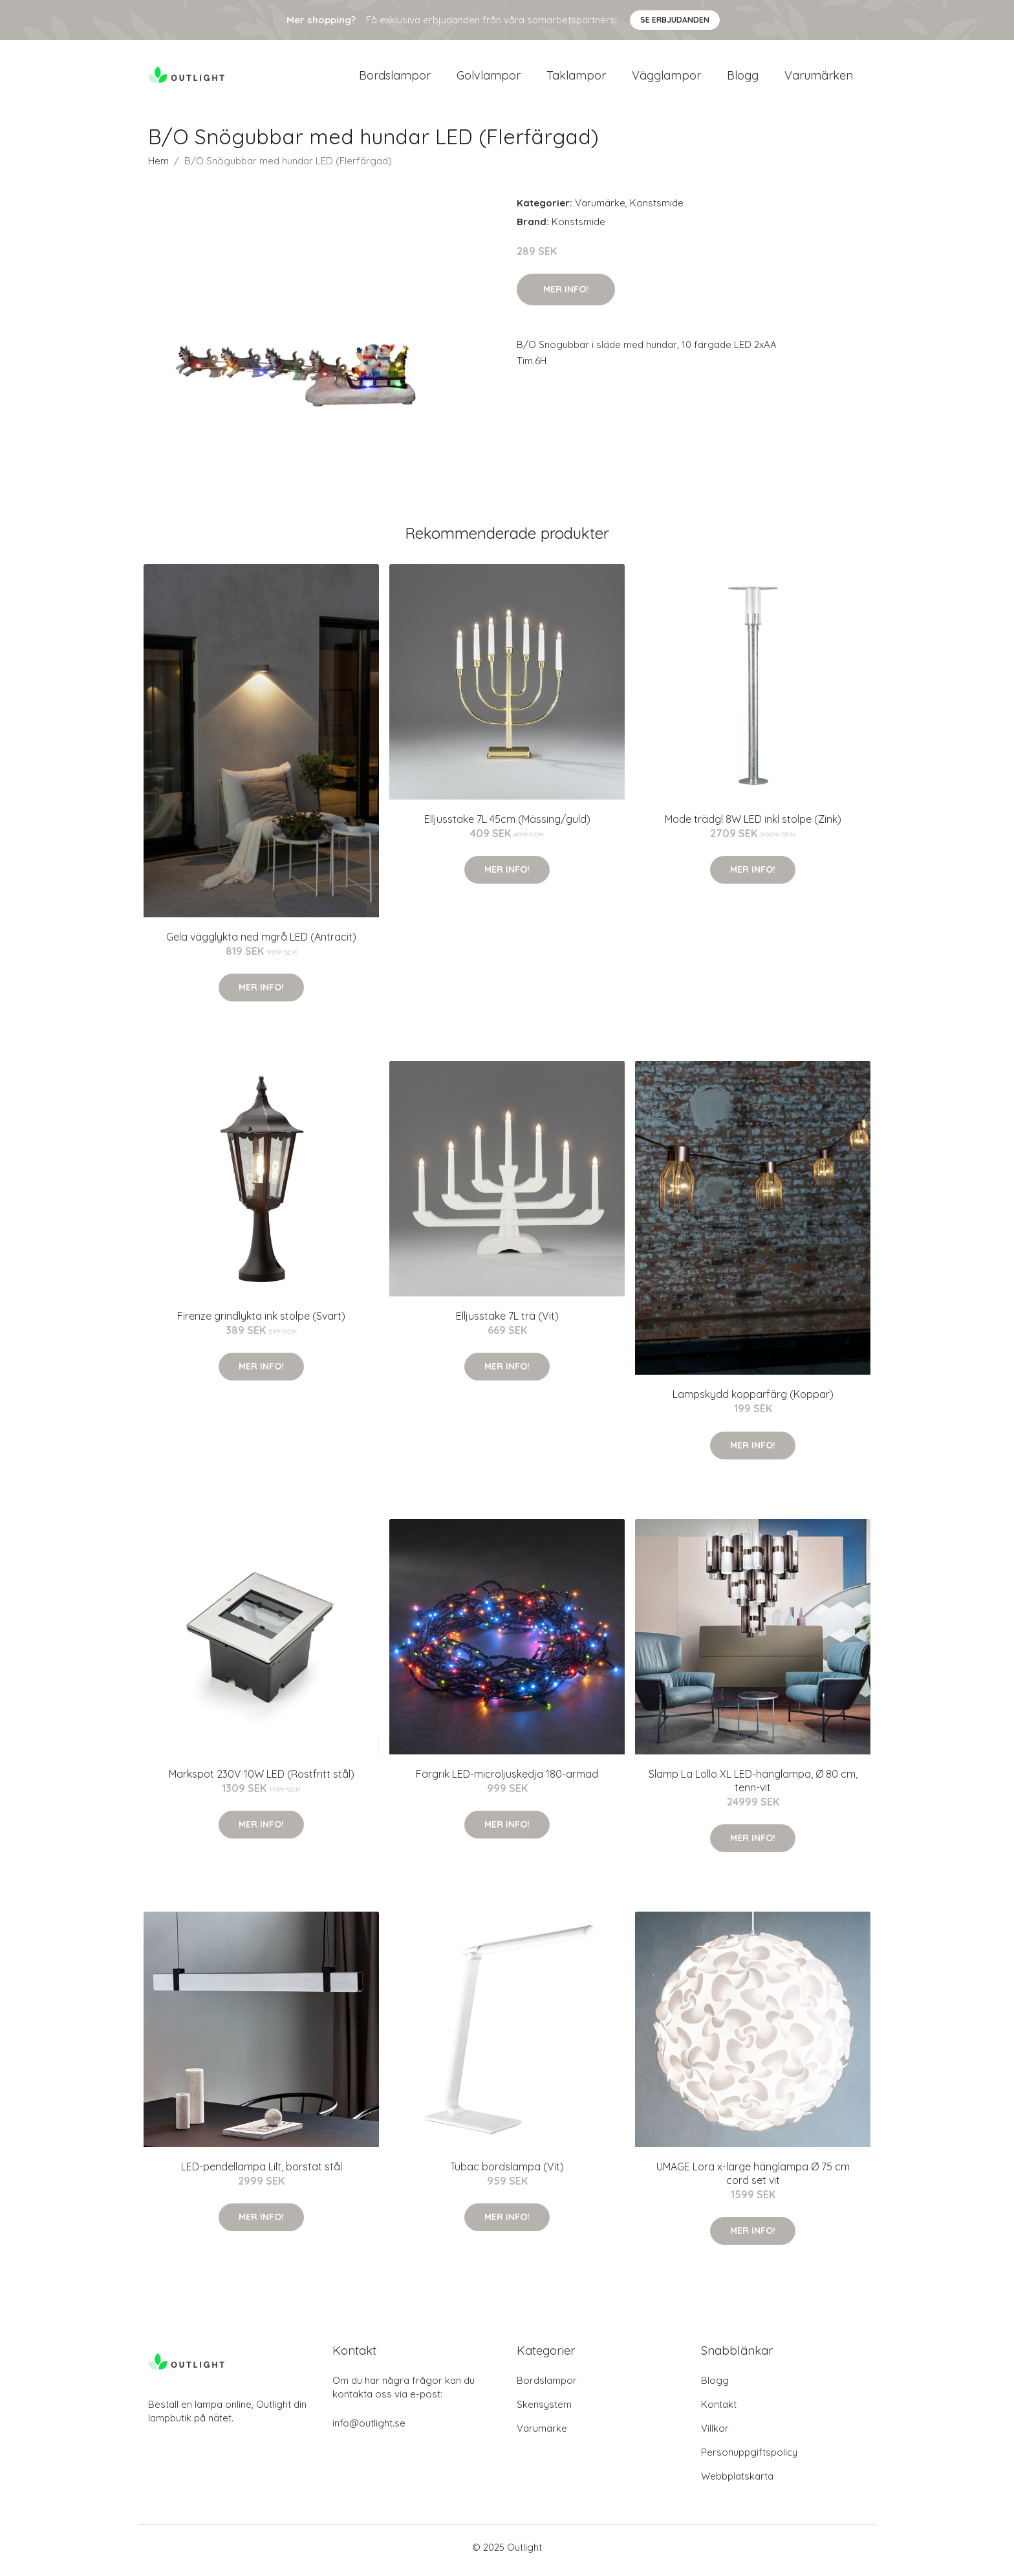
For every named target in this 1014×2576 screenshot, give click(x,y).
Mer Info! (565, 295)
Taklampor (576, 78)
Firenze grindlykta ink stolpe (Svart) (261, 1322)
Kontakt (719, 2411)
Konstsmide (657, 209)
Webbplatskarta (737, 2482)
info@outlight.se (368, 2429)
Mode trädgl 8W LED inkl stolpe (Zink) (753, 825)
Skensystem (544, 2411)
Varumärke (600, 209)
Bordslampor (395, 78)
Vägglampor (666, 78)
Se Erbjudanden (674, 20)
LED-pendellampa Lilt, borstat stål (261, 2173)
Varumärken (818, 78)
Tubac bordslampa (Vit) (507, 2173)
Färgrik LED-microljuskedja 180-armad (507, 1780)
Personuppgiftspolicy (749, 2458)
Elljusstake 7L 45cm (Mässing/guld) (507, 825)
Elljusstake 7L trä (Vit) (507, 1322)
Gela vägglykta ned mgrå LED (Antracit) (261, 943)
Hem (158, 167)
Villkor (715, 2435)
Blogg (743, 78)
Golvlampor (489, 78)
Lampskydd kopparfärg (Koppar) (753, 1401)
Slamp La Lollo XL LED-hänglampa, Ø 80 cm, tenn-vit (753, 1787)
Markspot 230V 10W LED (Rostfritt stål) (261, 1780)
